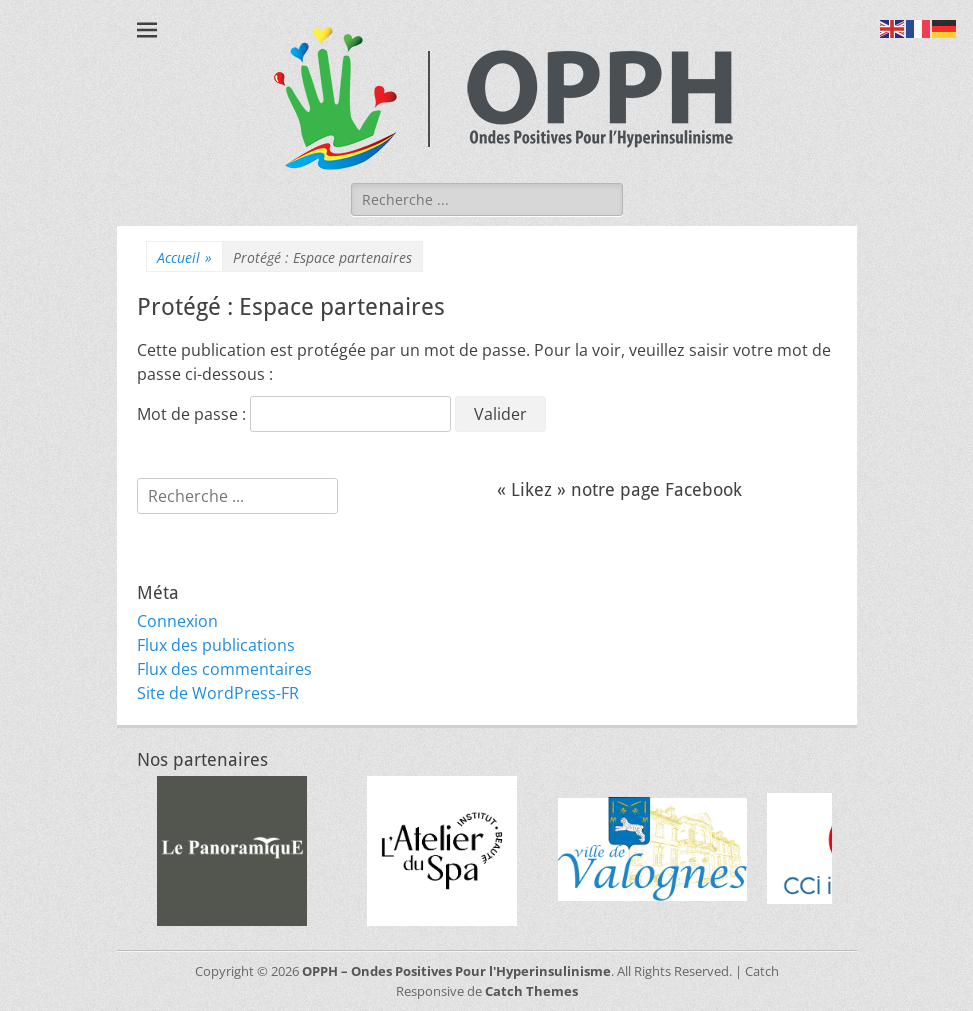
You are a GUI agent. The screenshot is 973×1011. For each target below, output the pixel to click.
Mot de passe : (294, 414)
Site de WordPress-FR (218, 693)
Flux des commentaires (224, 669)
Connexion (177, 621)
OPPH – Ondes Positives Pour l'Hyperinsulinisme (456, 971)
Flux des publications (216, 645)
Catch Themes (531, 991)
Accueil (184, 257)
